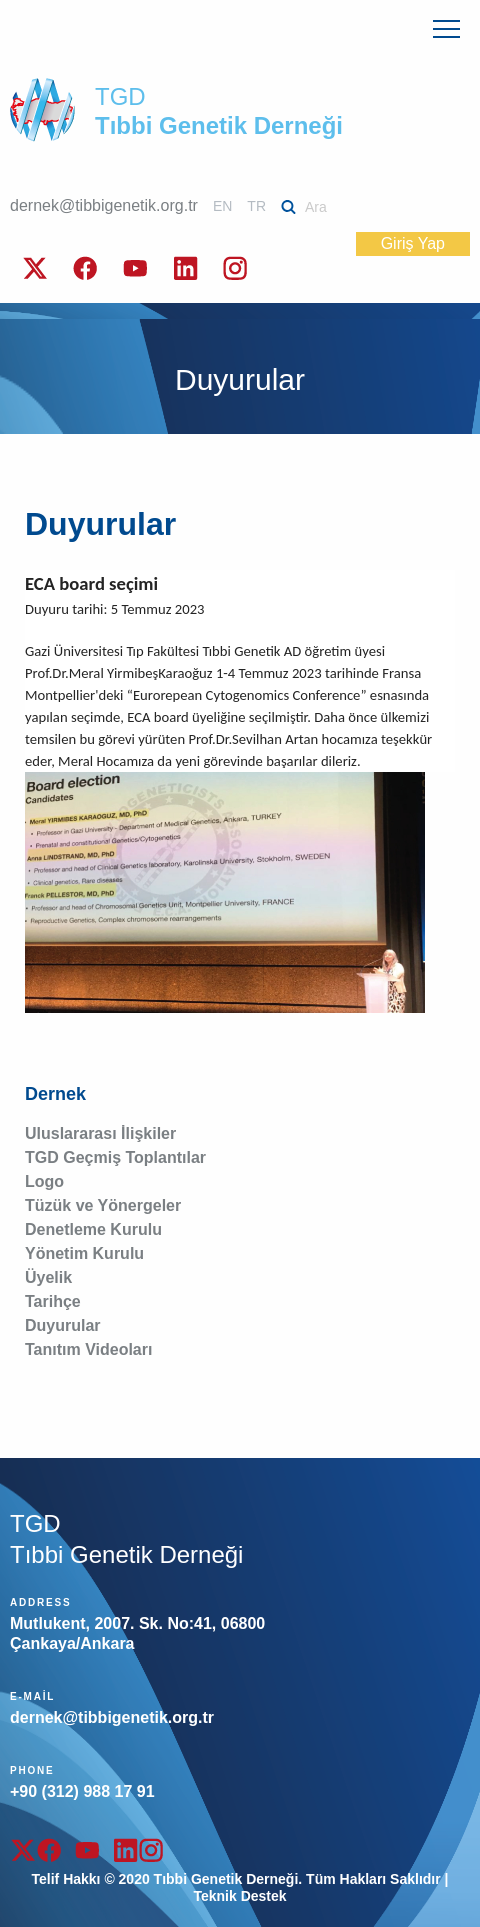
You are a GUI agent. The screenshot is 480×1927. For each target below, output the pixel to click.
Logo (44, 1181)
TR (256, 206)
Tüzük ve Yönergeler (103, 1205)
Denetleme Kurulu (93, 1229)
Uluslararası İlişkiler (100, 1133)
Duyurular (63, 1325)
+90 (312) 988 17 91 (82, 1791)
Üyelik (48, 1277)
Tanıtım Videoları (88, 1349)
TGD (219, 111)
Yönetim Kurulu (84, 1253)
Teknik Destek (239, 1896)
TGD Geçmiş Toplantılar (115, 1157)
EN (222, 206)
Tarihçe (53, 1301)
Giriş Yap (413, 243)
